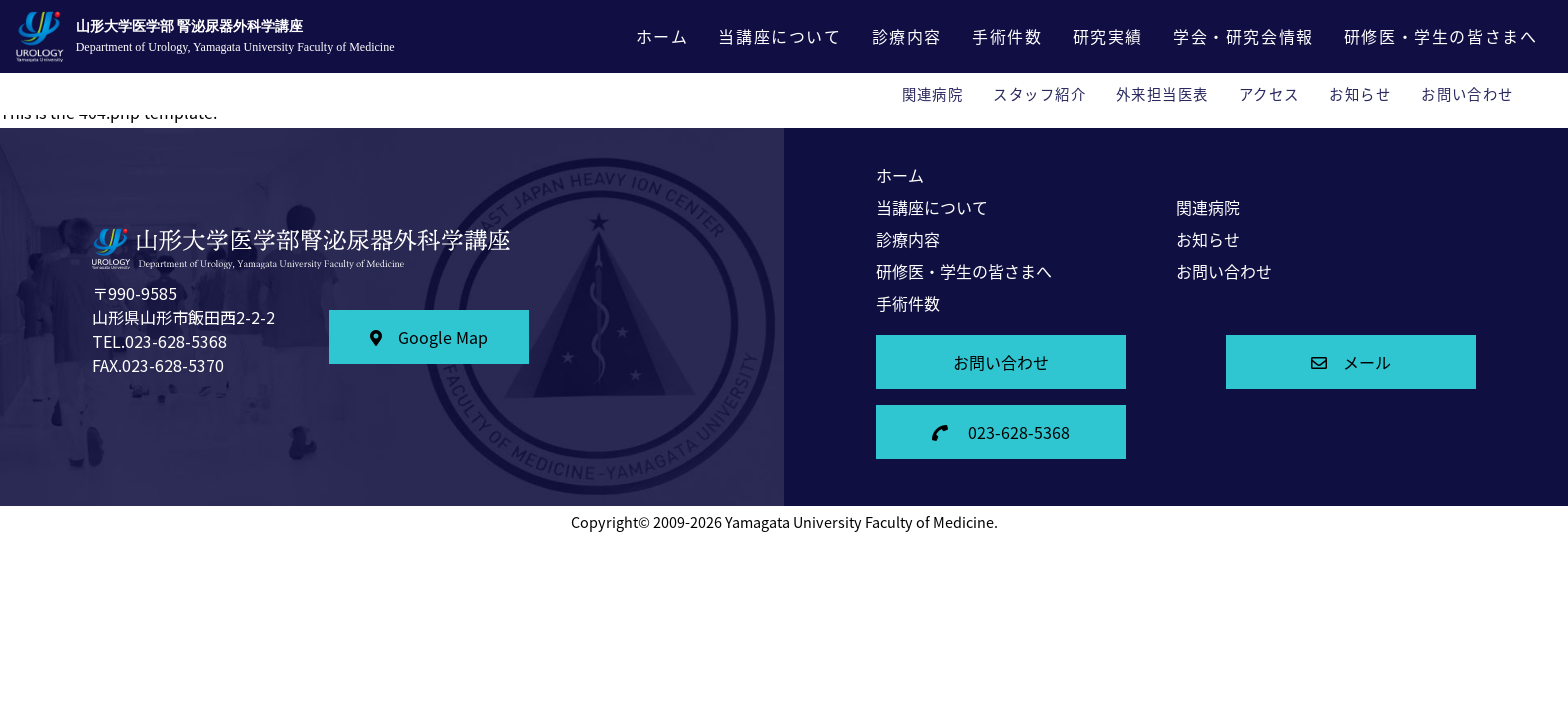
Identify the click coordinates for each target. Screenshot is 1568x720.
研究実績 (1108, 36)
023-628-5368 (1001, 432)
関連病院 (933, 94)
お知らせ (1360, 94)
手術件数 (1007, 36)
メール (1351, 362)
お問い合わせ (1467, 94)
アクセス (1269, 94)
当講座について (779, 36)
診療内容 (907, 36)
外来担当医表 (1162, 94)
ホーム (662, 36)
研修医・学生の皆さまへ (1441, 36)
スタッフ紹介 (1039, 94)
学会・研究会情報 (1243, 36)
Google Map (429, 337)
